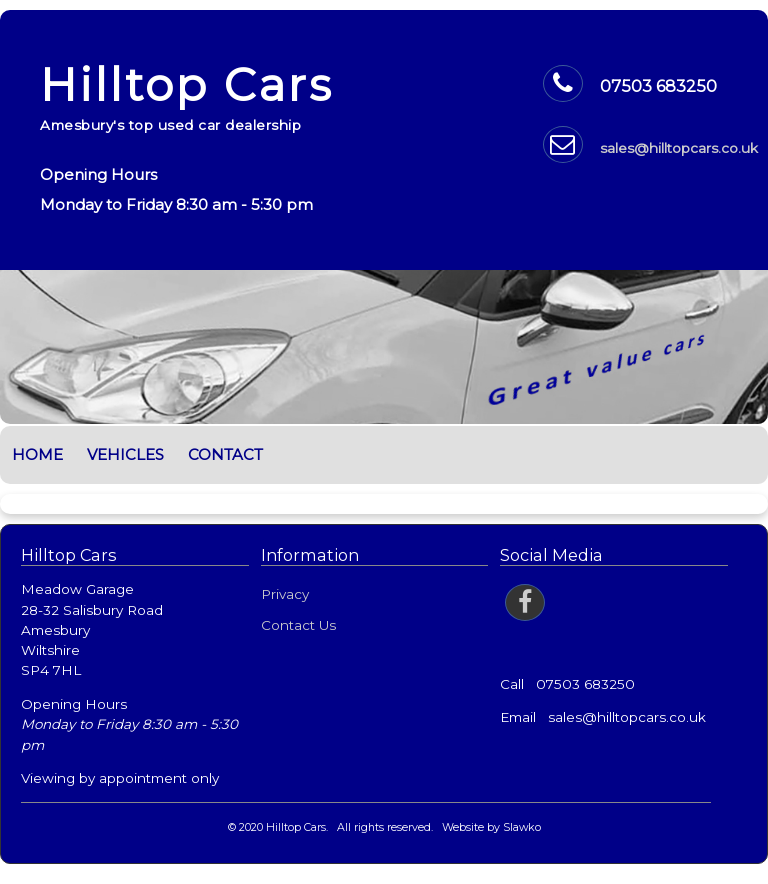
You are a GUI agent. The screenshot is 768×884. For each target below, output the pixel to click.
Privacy (285, 594)
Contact (225, 454)
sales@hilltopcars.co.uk (679, 148)
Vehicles (125, 454)
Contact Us (298, 625)
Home (37, 454)
